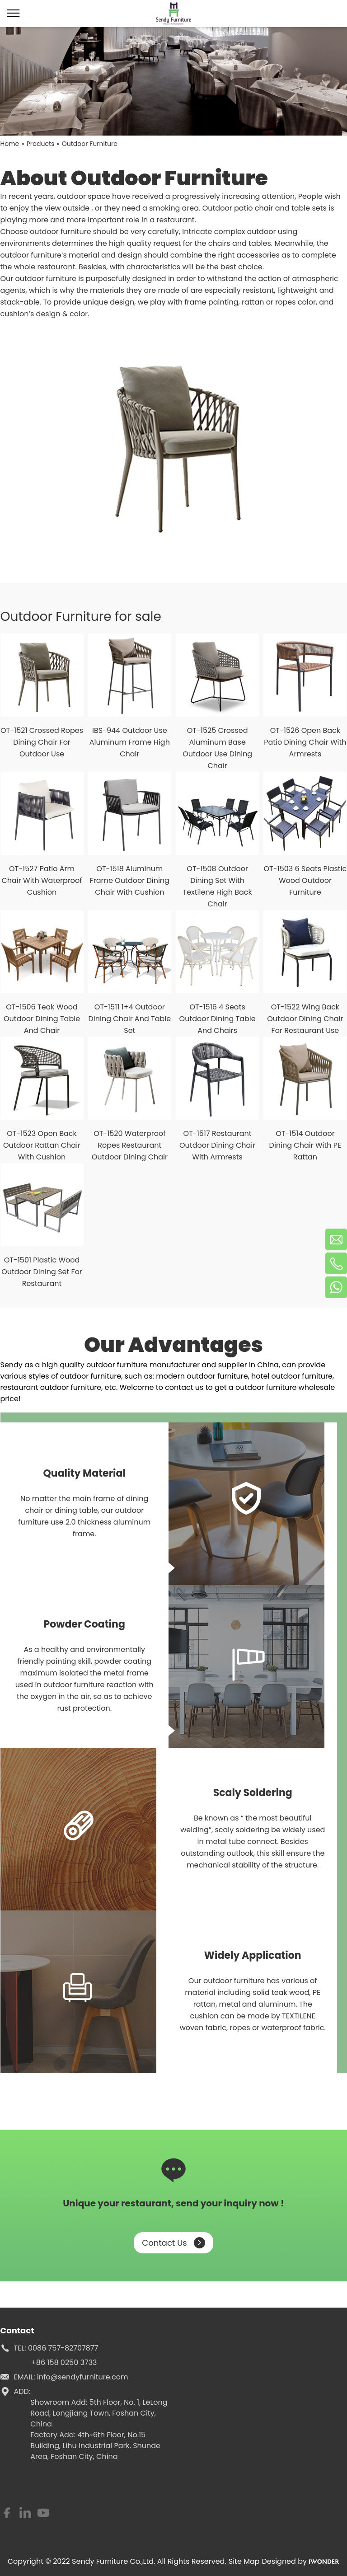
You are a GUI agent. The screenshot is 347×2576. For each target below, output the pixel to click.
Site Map (244, 2561)
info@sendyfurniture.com (82, 2377)
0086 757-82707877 (63, 2348)
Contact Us (173, 2242)
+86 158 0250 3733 (64, 2362)
